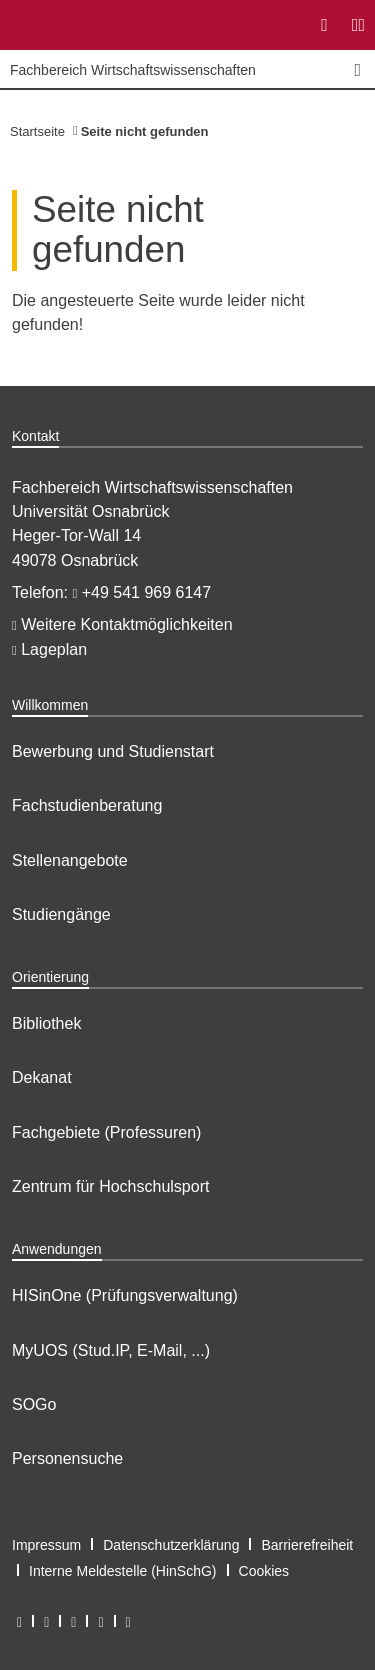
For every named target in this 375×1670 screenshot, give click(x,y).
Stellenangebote (70, 860)
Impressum (46, 1545)
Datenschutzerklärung (171, 1545)
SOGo (34, 1404)
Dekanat (42, 1077)
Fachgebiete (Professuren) (106, 1132)
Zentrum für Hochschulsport (110, 1186)
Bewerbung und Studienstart (113, 751)
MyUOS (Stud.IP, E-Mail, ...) (111, 1350)
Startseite (37, 131)
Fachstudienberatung (87, 805)
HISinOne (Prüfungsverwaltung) (125, 1295)
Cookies (264, 1571)
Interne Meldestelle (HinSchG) (123, 1571)
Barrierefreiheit (307, 1545)
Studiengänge (61, 914)
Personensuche (67, 1458)
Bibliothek (46, 1023)
